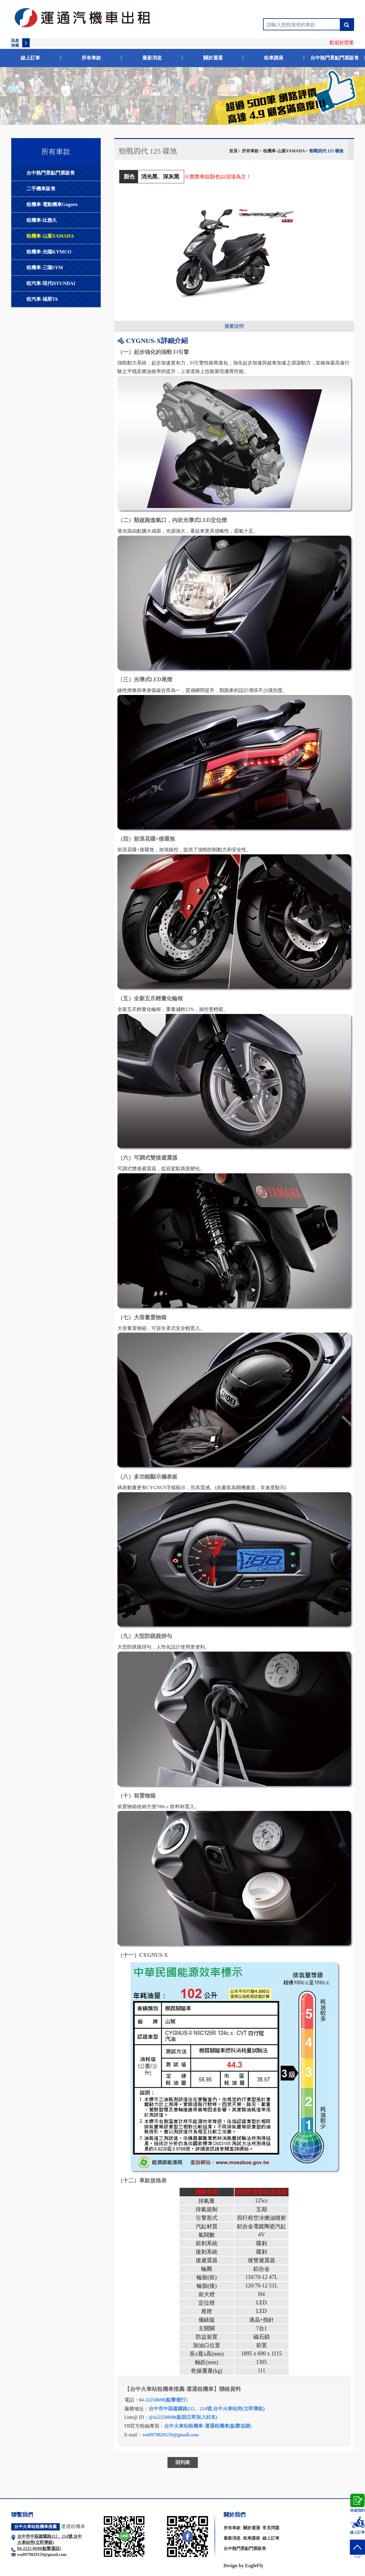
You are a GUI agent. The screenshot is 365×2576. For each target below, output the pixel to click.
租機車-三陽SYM (44, 267)
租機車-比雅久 (41, 220)
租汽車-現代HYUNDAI (51, 283)
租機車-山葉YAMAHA (50, 236)
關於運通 (213, 57)
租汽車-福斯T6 (42, 299)
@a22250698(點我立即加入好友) (183, 2417)
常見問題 (270, 2528)
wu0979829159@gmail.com (170, 2434)
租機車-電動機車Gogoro (52, 204)
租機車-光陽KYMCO (48, 251)
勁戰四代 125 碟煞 (326, 151)
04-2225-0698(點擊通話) (39, 2548)
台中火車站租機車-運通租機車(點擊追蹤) (208, 2426)
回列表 (182, 2462)
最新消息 (152, 57)
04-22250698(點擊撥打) (163, 2399)
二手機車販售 (41, 188)
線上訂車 (30, 57)
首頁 (233, 151)
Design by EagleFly (244, 2565)
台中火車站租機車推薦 (35, 2526)
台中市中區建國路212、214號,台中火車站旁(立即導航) (207, 2408)
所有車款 (91, 57)
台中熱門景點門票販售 (334, 57)
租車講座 (273, 57)
